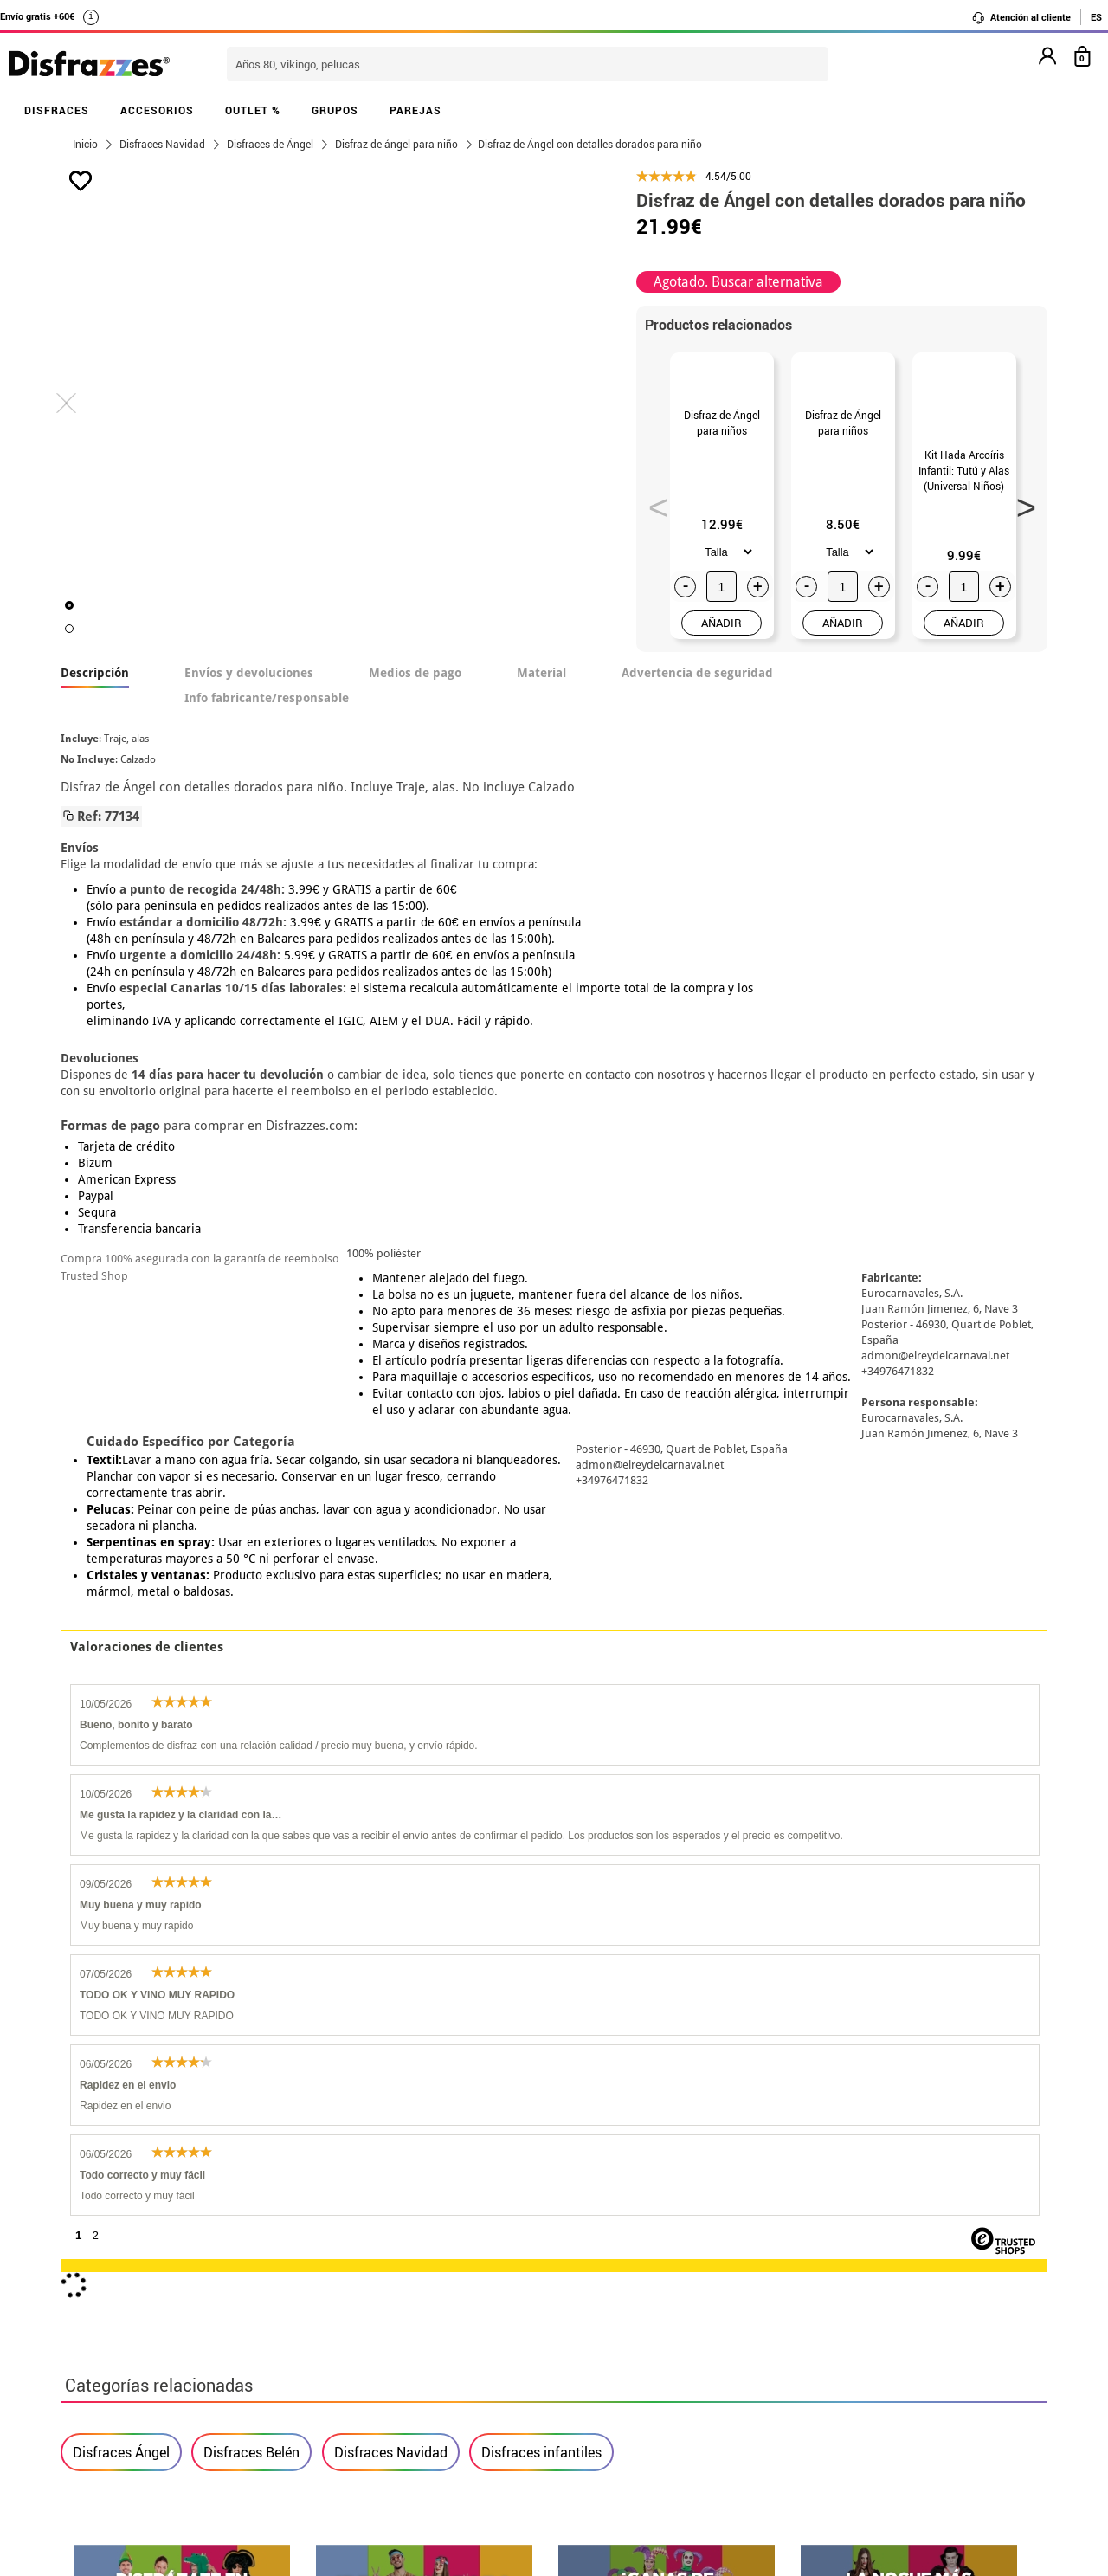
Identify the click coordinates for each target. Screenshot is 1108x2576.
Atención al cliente (1021, 17)
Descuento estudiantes (145, 2233)
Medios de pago (415, 735)
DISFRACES (56, 110)
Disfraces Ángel (121, 1728)
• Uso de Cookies (116, 2337)
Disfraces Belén (251, 1728)
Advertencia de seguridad (697, 735)
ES (1096, 16)
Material (541, 735)
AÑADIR (721, 685)
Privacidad (190, 2296)
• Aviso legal (104, 2296)
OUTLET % (252, 110)
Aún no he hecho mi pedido (840, 2213)
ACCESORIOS (157, 110)
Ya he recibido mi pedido (834, 2254)
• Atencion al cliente (127, 2316)
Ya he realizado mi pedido (837, 2233)
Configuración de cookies (153, 2358)
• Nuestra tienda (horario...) (152, 2213)
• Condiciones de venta (136, 2275)
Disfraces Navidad (391, 1728)
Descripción (95, 735)
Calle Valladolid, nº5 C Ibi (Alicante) (827, 2341)
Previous (652, 533)
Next (1020, 533)
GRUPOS (335, 110)
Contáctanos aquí (458, 2233)
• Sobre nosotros (117, 2254)
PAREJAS (415, 110)
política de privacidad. (615, 2013)
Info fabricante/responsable (266, 760)
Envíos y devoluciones (248, 735)
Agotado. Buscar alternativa (738, 282)
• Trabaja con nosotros (136, 2379)
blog (451, 2121)
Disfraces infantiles (541, 1728)
